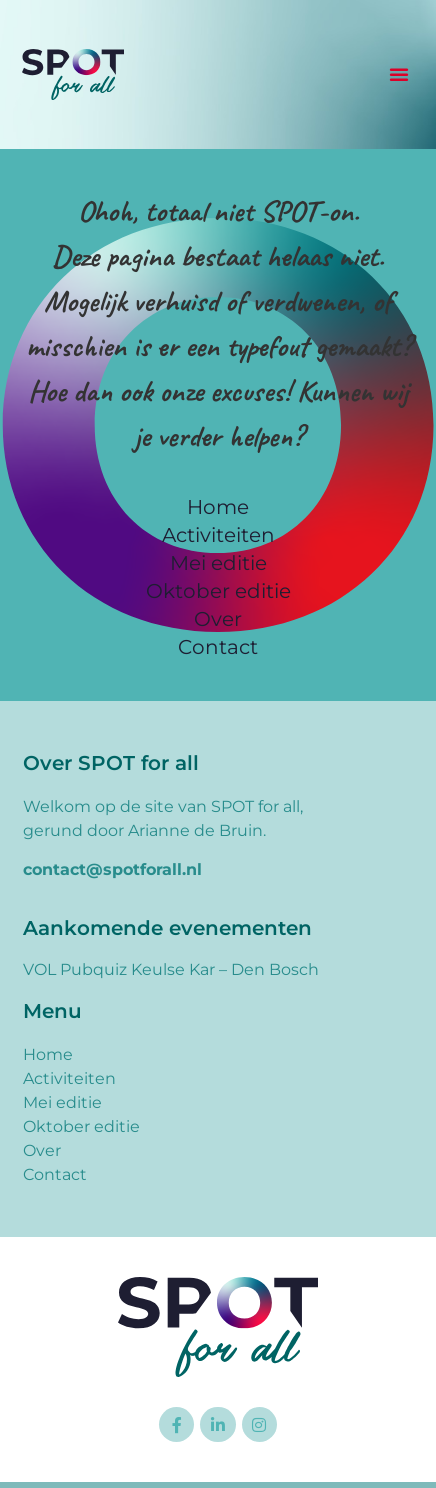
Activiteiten (218, 535)
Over (218, 619)
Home (218, 507)
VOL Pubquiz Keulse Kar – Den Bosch (171, 969)
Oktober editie (218, 591)
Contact (218, 647)
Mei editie (218, 563)
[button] (399, 74)
